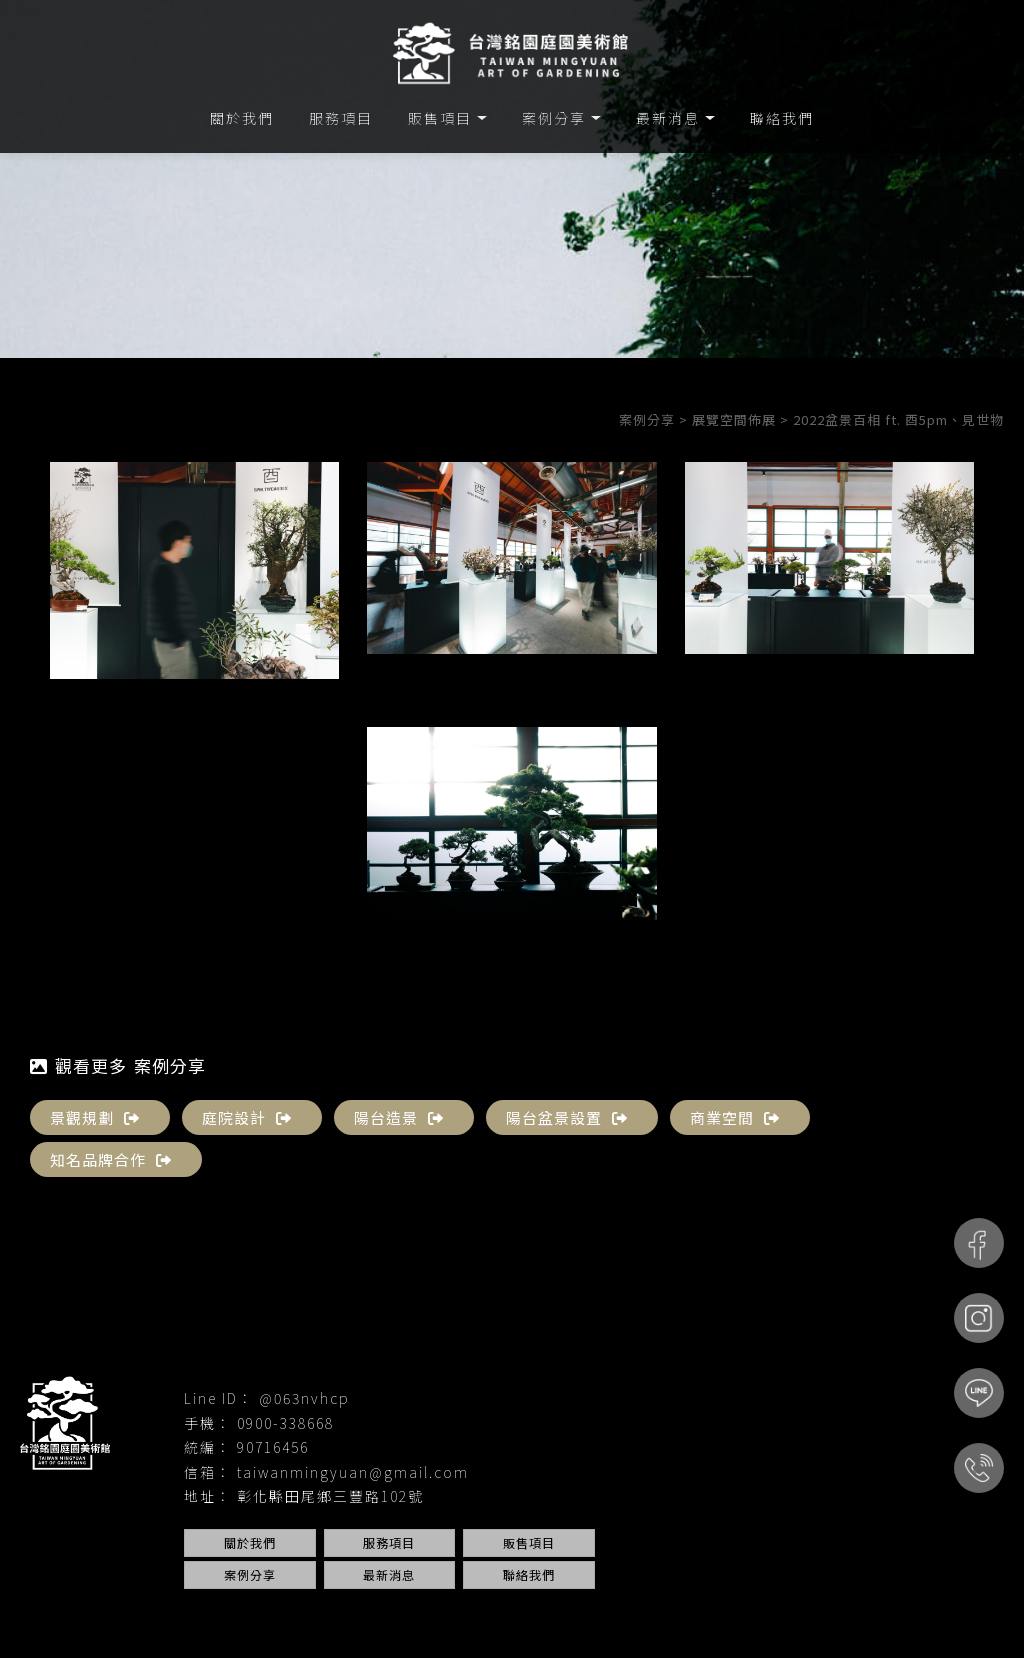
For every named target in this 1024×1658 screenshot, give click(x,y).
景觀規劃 (95, 1117)
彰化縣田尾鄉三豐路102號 (330, 1496)
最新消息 (668, 118)
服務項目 (341, 118)
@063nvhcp (304, 1398)
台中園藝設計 (473, 1613)
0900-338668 (285, 1423)
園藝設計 (265, 1613)
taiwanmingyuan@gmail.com (353, 1472)
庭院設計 (247, 1117)
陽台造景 (399, 1117)
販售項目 (440, 118)
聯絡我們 (782, 118)
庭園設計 (330, 1613)
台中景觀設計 (746, 1613)
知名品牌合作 (111, 1159)
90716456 (273, 1447)
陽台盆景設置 (567, 1117)
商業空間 (735, 1117)
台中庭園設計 (564, 1613)
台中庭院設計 (655, 1613)
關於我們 (242, 118)
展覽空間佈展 (734, 419)
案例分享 (554, 118)
